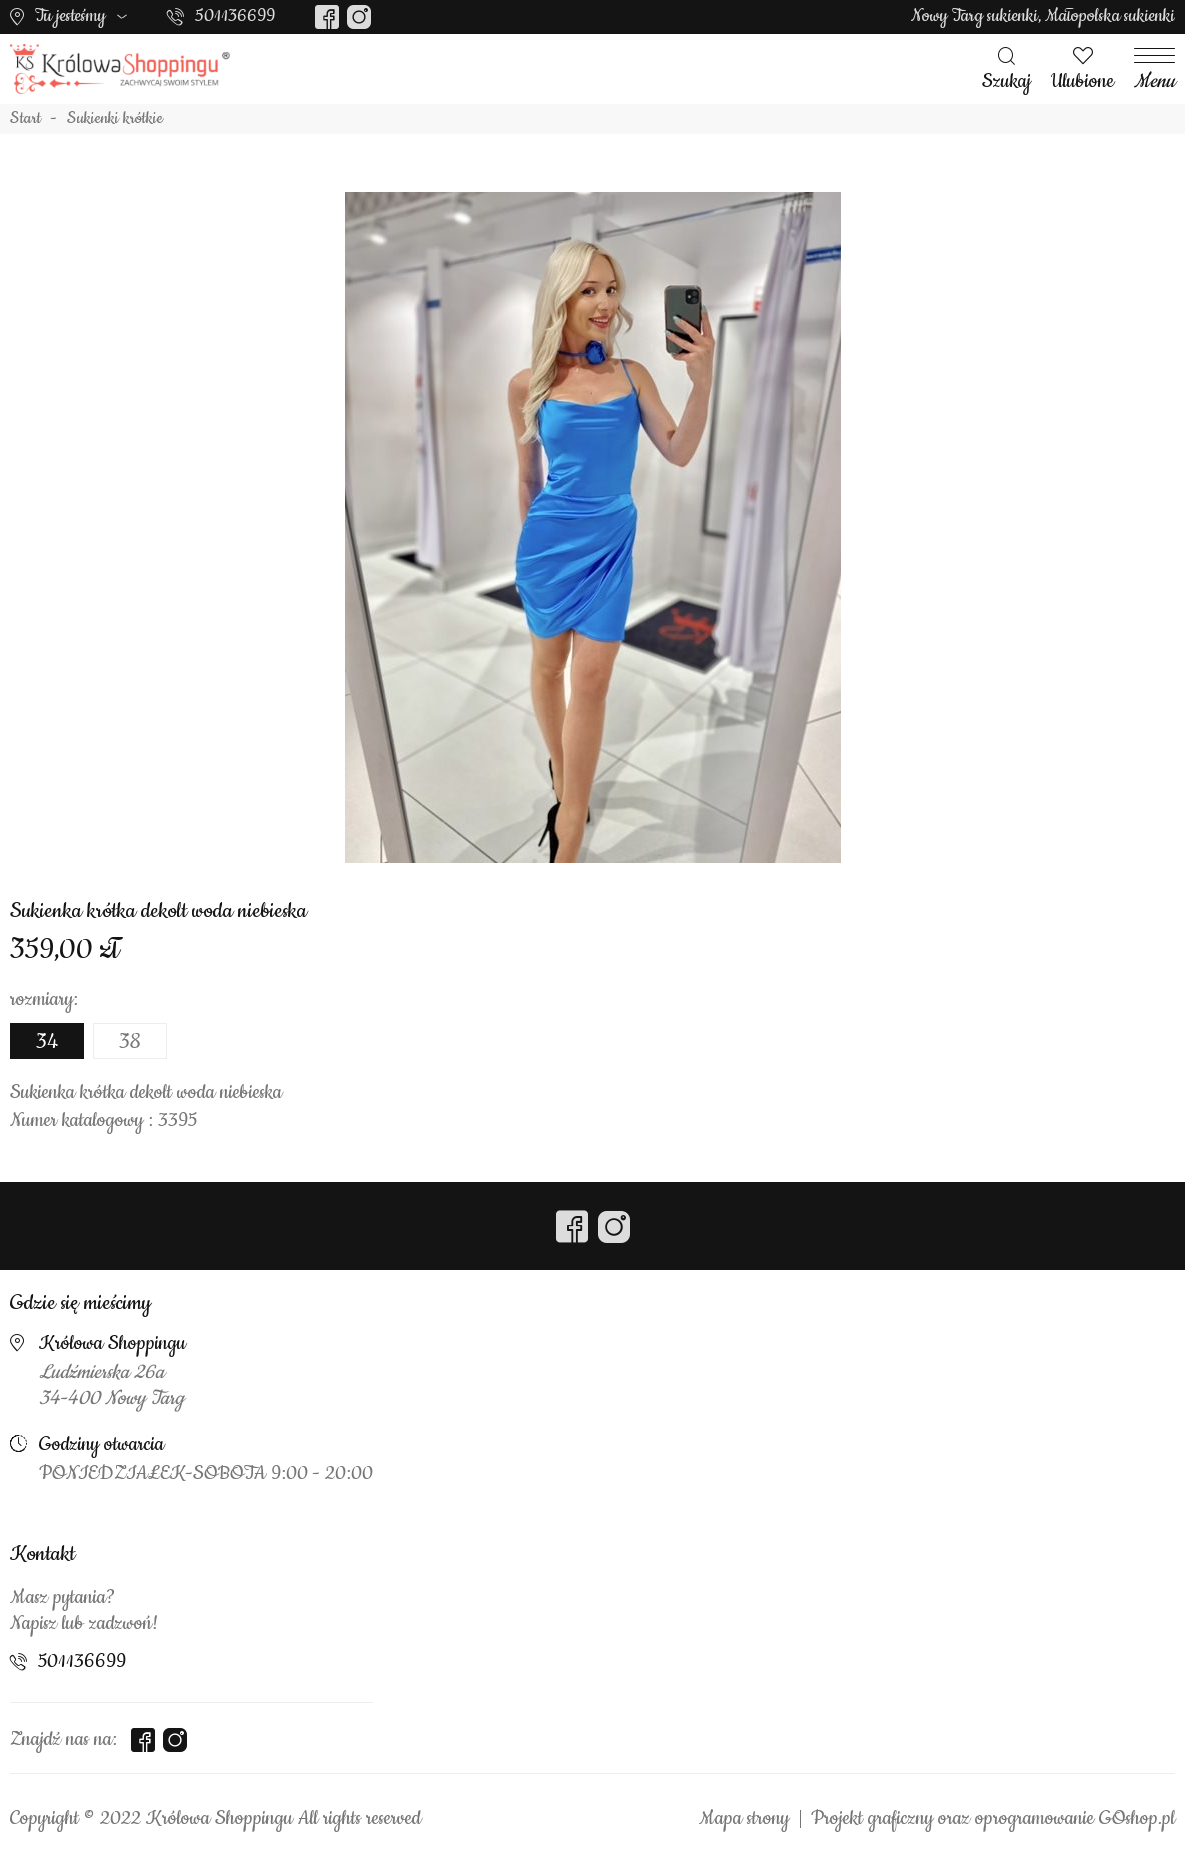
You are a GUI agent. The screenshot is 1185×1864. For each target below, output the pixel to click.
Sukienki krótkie (115, 119)
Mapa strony (744, 1819)
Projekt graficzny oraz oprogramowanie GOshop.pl (993, 1819)
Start (25, 119)
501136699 (235, 16)
